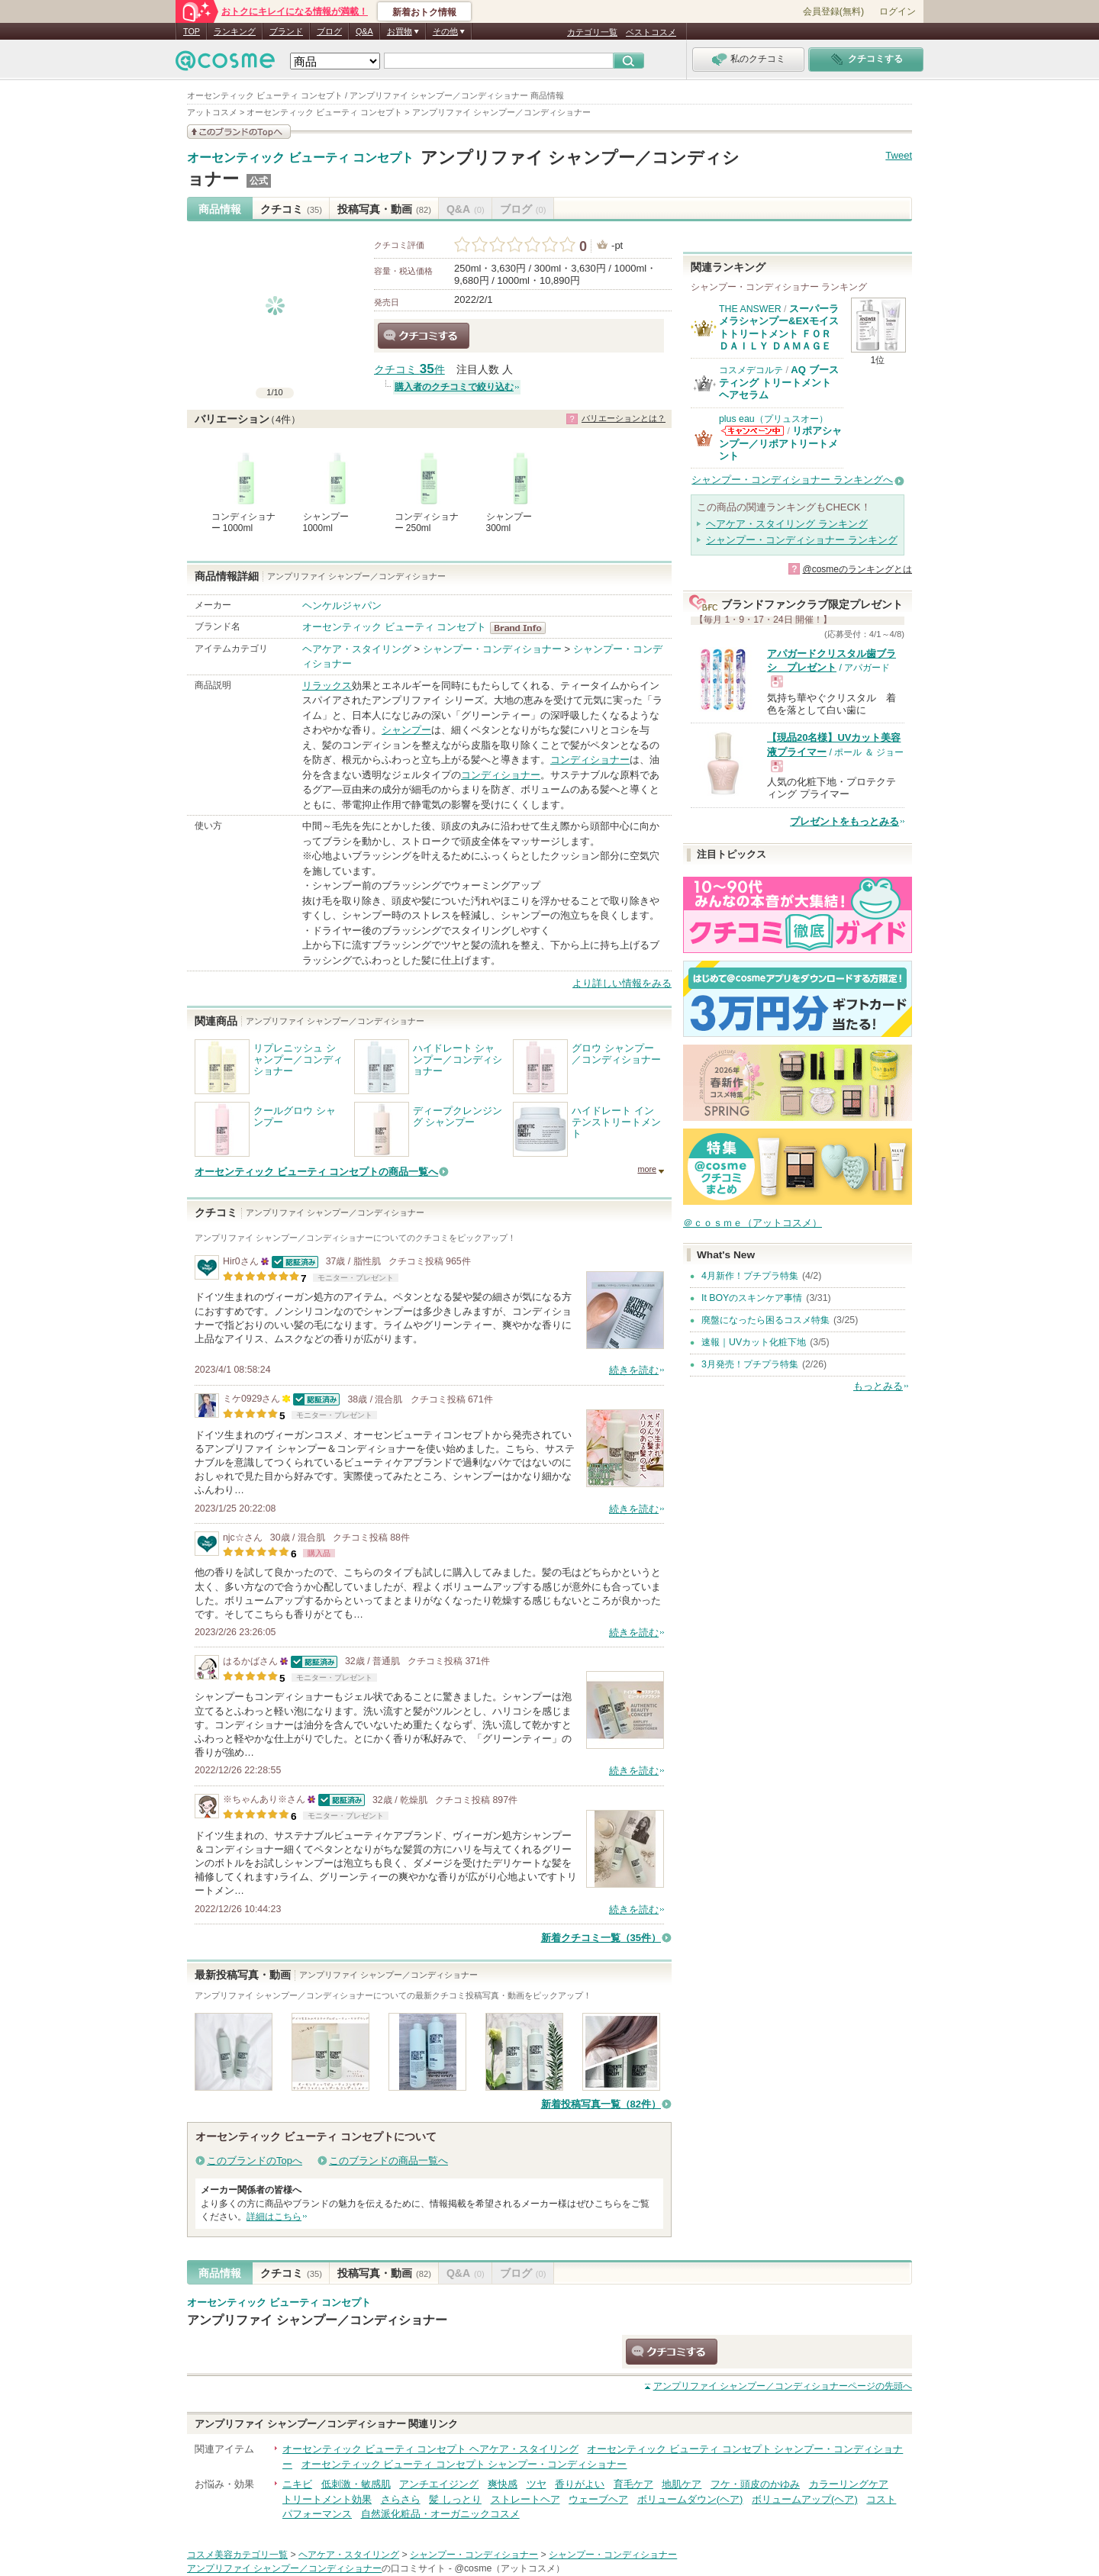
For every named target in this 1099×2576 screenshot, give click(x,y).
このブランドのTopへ (254, 2160)
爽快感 (502, 2484)
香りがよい (579, 2484)
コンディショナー (590, 759)
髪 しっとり (455, 2499)
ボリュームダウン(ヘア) (690, 2499)
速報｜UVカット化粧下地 (753, 1342)
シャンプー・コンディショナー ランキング (802, 540)
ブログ (329, 31)
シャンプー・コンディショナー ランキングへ (792, 479)
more (646, 1169)
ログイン (897, 11)
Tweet (898, 155)
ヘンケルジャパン (342, 605)
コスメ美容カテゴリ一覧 (237, 2554)
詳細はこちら (274, 2216)
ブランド (286, 31)
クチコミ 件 (409, 369)
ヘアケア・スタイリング (356, 649)
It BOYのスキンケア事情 (751, 1298)
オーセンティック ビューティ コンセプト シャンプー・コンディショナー (464, 2464)
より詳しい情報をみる (622, 983)
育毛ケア (633, 2484)
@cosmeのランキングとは (857, 569)
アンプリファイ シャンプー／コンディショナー (317, 2319)
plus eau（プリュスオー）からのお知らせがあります (752, 431)
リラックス (327, 685)
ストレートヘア (525, 2499)
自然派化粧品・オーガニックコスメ (440, 2514)
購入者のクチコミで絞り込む (454, 387)
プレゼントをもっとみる (844, 821)
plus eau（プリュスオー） (773, 419)
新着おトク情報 (424, 12)
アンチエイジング (439, 2484)
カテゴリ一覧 (592, 32)
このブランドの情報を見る (239, 131)
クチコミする (423, 336)
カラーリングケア (848, 2484)
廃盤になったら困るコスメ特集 (765, 1320)
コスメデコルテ (751, 370)
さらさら (401, 2499)
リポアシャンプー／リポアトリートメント (780, 443)
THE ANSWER (750, 309)
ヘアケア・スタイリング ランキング (787, 524)
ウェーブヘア (598, 2499)
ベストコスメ (651, 32)
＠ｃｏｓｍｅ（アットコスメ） (752, 1222)
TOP (191, 31)
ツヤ (536, 2484)
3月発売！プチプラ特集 (749, 1364)
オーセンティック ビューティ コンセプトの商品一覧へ (316, 1171)
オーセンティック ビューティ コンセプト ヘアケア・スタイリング (430, 2449)
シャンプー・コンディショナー (492, 649)
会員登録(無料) (833, 11)
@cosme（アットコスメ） (509, 2568)
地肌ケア (681, 2484)
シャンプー (406, 730)
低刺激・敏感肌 (356, 2484)
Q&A (364, 31)
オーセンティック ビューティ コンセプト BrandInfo (522, 628)
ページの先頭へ (782, 2386)
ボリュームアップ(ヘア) (805, 2499)
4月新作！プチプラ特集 (749, 1275)
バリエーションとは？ (624, 418)
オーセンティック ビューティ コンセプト (300, 158)
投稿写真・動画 (384, 209)
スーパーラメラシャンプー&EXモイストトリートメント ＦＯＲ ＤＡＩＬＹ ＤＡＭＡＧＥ (779, 327)
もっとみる (878, 1386)
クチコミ (291, 209)
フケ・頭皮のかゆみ (755, 2484)
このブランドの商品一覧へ (388, 2160)
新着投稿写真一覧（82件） (601, 2104)
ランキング (235, 31)
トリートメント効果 (327, 2499)
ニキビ (297, 2484)
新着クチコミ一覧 (601, 1937)
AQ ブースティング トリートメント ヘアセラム (779, 382)
